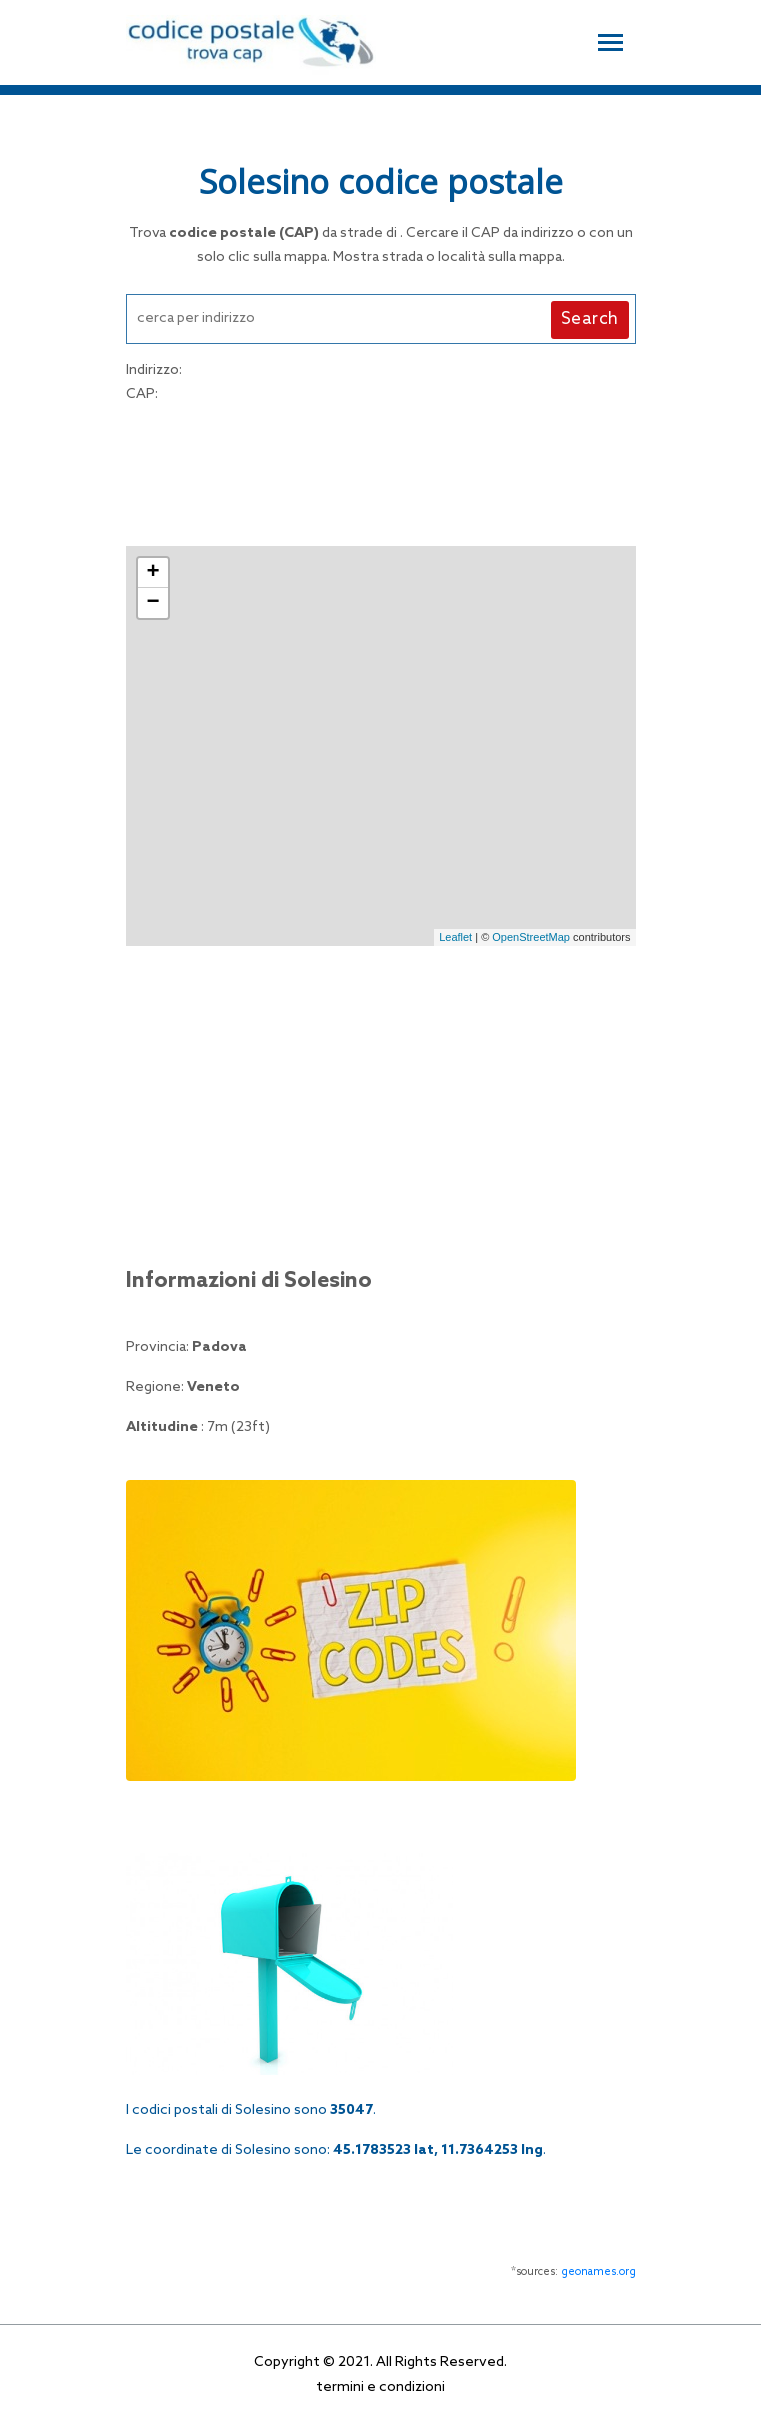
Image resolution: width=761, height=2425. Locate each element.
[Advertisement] (381, 472)
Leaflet (455, 937)
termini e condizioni (380, 2387)
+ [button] (152, 573)
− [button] (152, 603)
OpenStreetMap (531, 937)
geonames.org (598, 2272)
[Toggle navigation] (610, 40)
